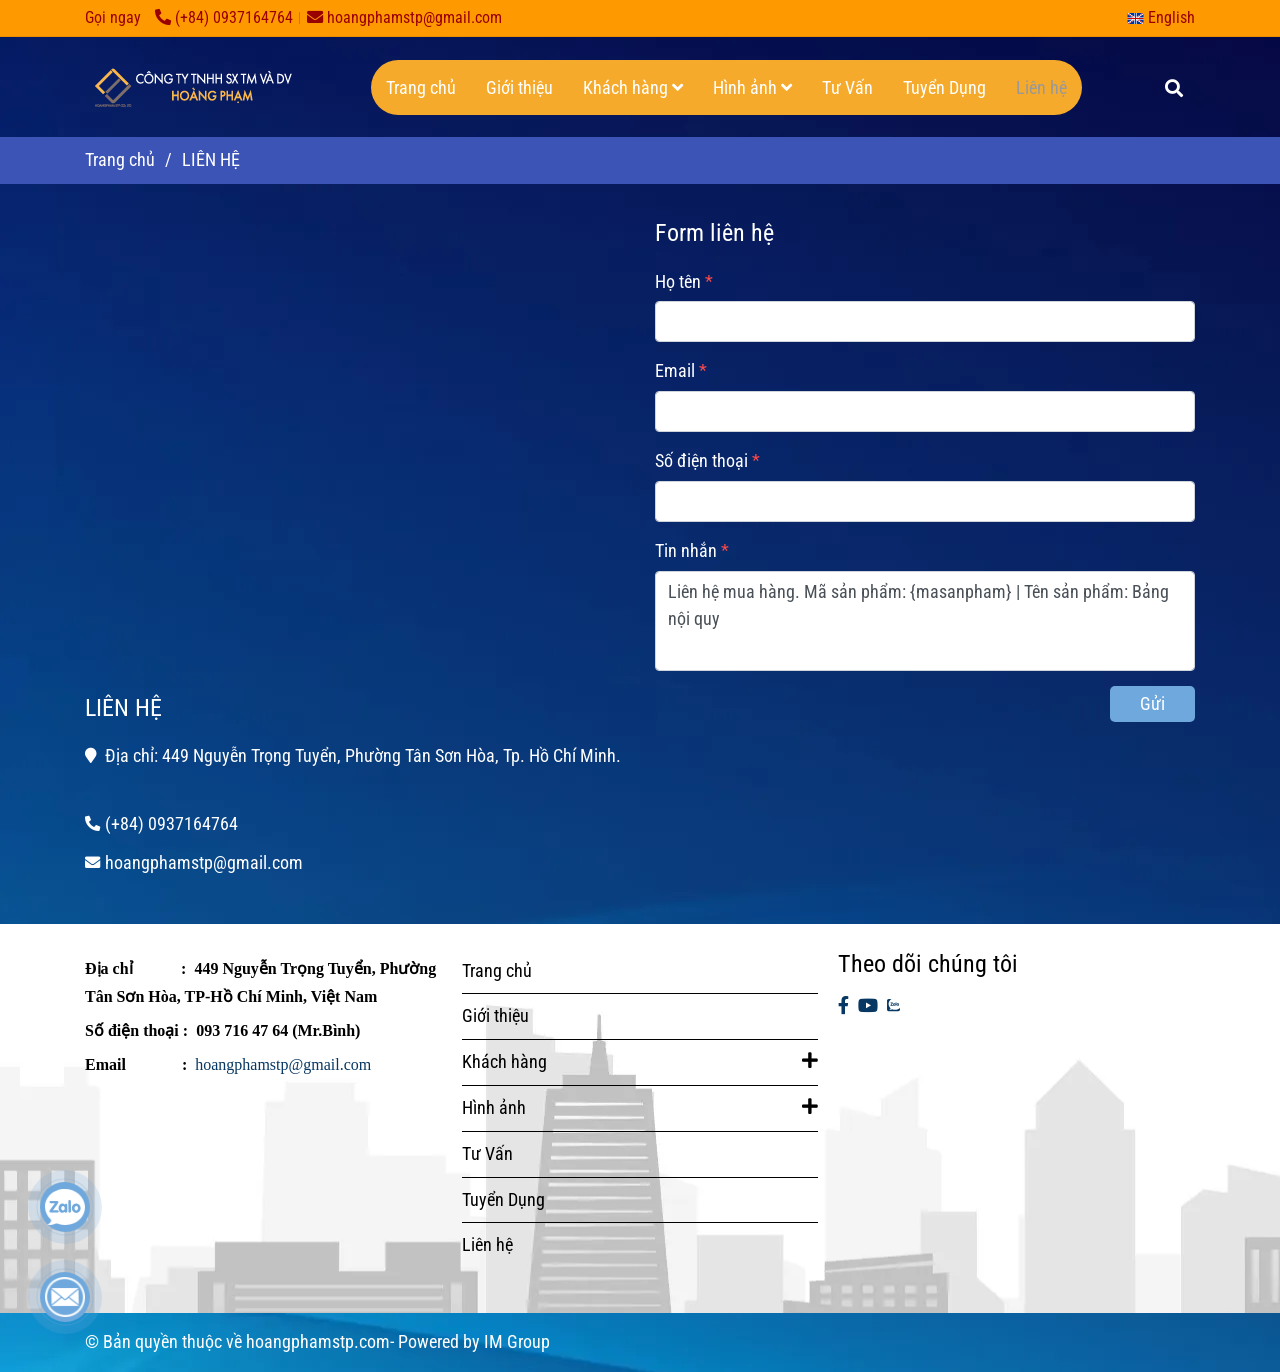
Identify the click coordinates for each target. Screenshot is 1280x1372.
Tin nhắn (686, 550)
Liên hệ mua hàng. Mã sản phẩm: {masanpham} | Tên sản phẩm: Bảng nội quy (925, 621)
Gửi (1152, 703)
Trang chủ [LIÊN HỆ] (120, 159)
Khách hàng (633, 87)
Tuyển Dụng (944, 87)
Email (675, 370)
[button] (1166, 17)
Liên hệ (1041, 87)
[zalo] (893, 1006)
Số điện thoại (701, 460)
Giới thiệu (519, 87)
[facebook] (843, 1006)
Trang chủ (421, 87)
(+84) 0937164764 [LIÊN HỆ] (224, 17)
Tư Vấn (847, 87)
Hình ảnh (752, 87)
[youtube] (868, 1006)
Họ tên (678, 281)
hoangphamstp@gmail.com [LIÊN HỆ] (404, 17)
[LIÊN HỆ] (190, 87)
